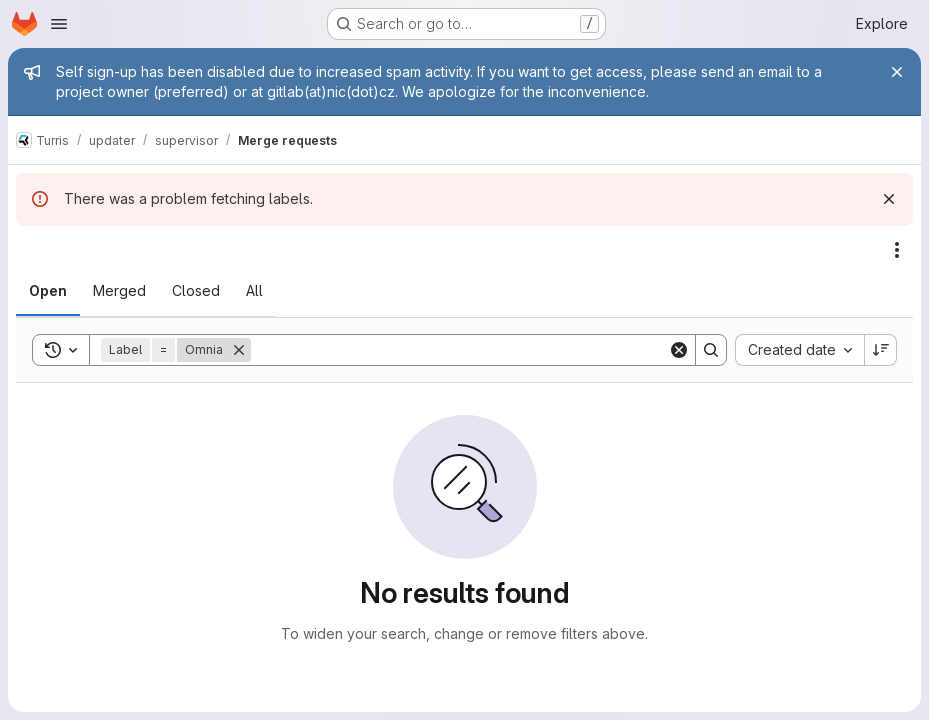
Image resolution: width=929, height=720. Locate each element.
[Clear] (679, 350)
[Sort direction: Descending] (881, 350)
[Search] (459, 350)
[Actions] (897, 250)
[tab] (48, 291)
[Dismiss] (889, 199)
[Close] (897, 72)
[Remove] (239, 350)
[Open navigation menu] (59, 24)
